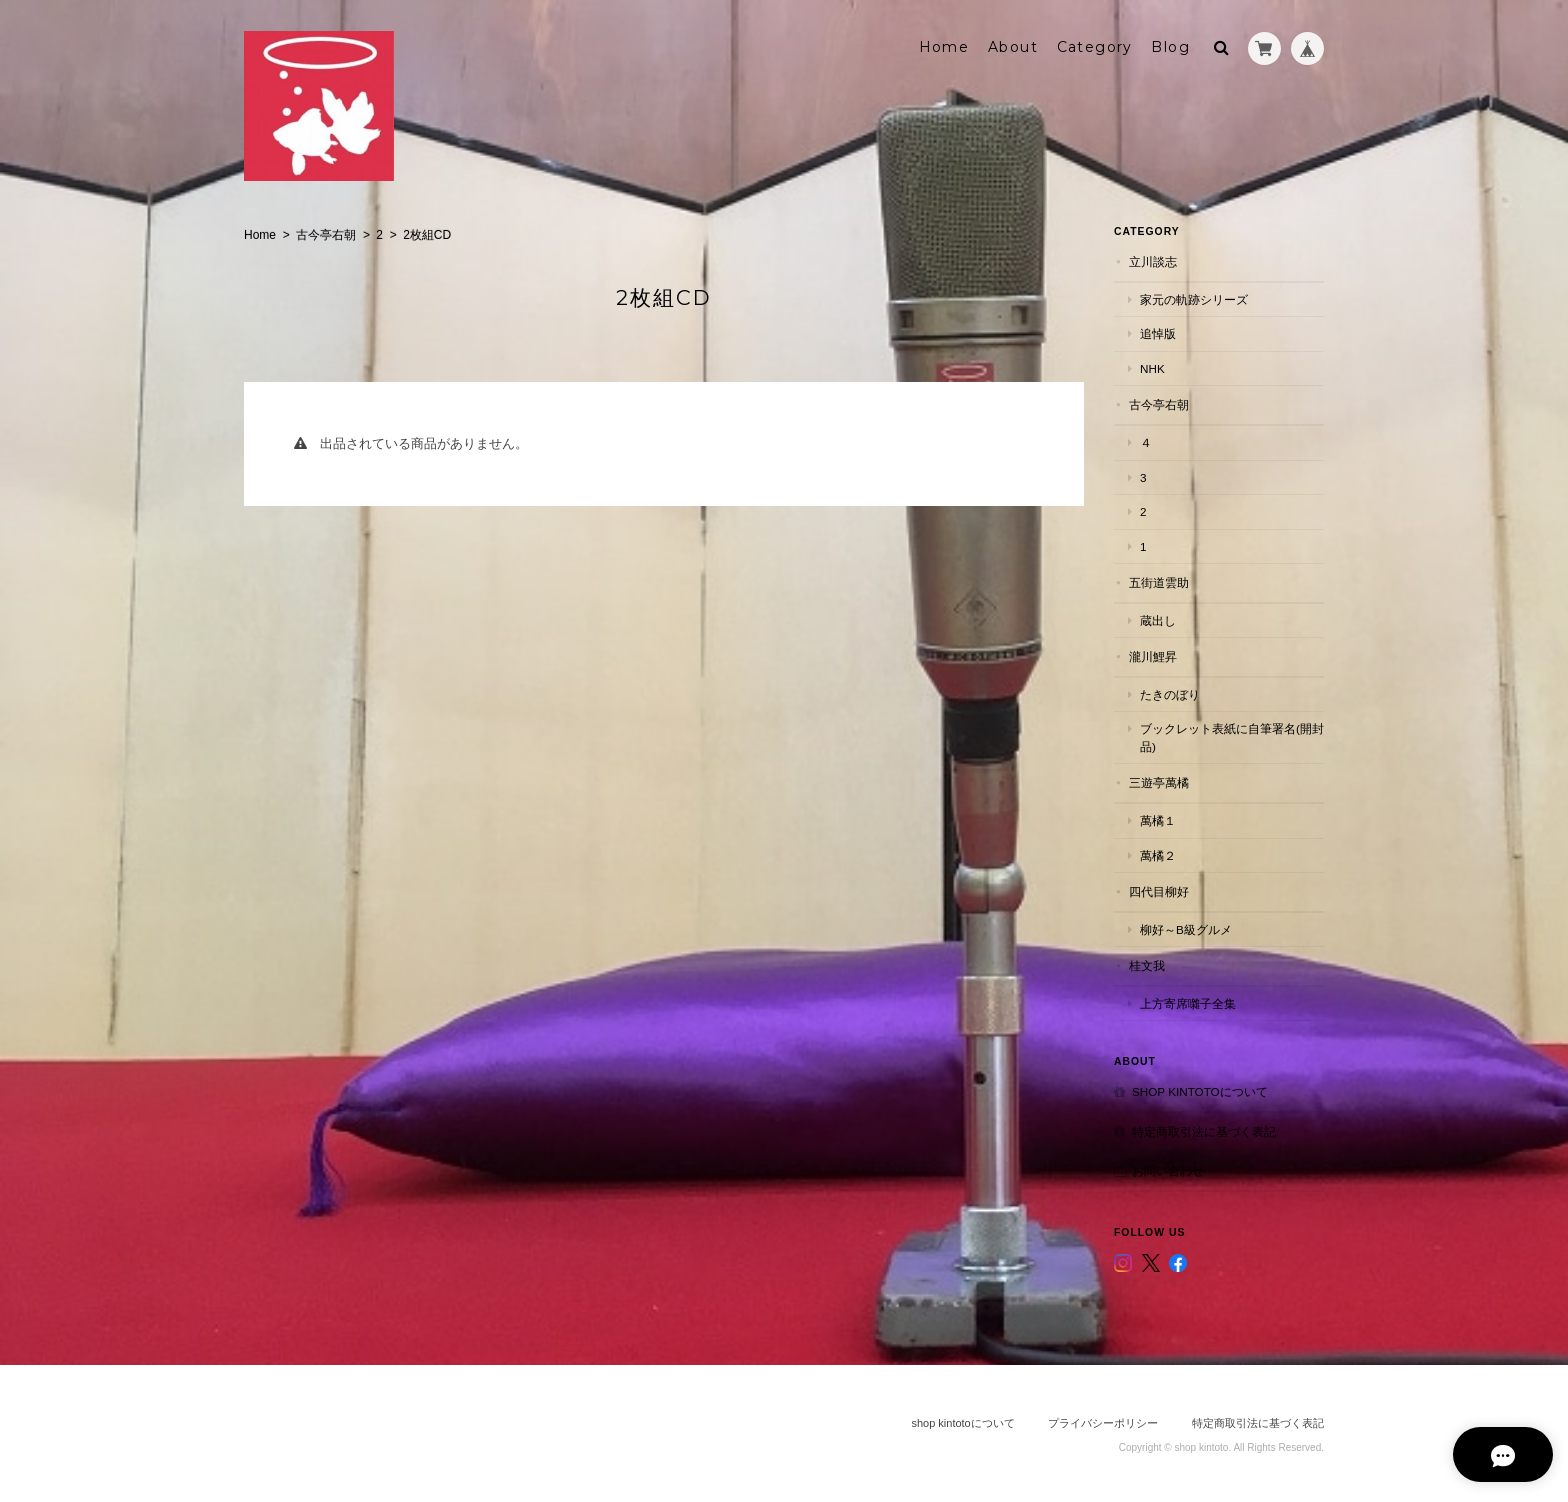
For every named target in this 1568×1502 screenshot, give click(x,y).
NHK (1152, 367)
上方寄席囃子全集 (1188, 1002)
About (1013, 47)
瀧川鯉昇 (1153, 656)
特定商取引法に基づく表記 (1204, 1130)
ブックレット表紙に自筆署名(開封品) (1232, 737)
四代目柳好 (1159, 890)
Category (1095, 47)
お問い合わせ (1168, 1170)
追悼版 (1158, 333)
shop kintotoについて (1200, 1091)
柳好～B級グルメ (1186, 928)
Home (944, 47)
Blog (1170, 47)
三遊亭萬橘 (1159, 782)
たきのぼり (1170, 693)
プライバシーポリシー (1103, 1423)
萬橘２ (1158, 854)
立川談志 (1153, 261)
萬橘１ (1158, 819)
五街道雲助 (1159, 581)
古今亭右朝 (326, 235)
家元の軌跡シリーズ (1194, 298)
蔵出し (1158, 619)
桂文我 (1147, 964)
